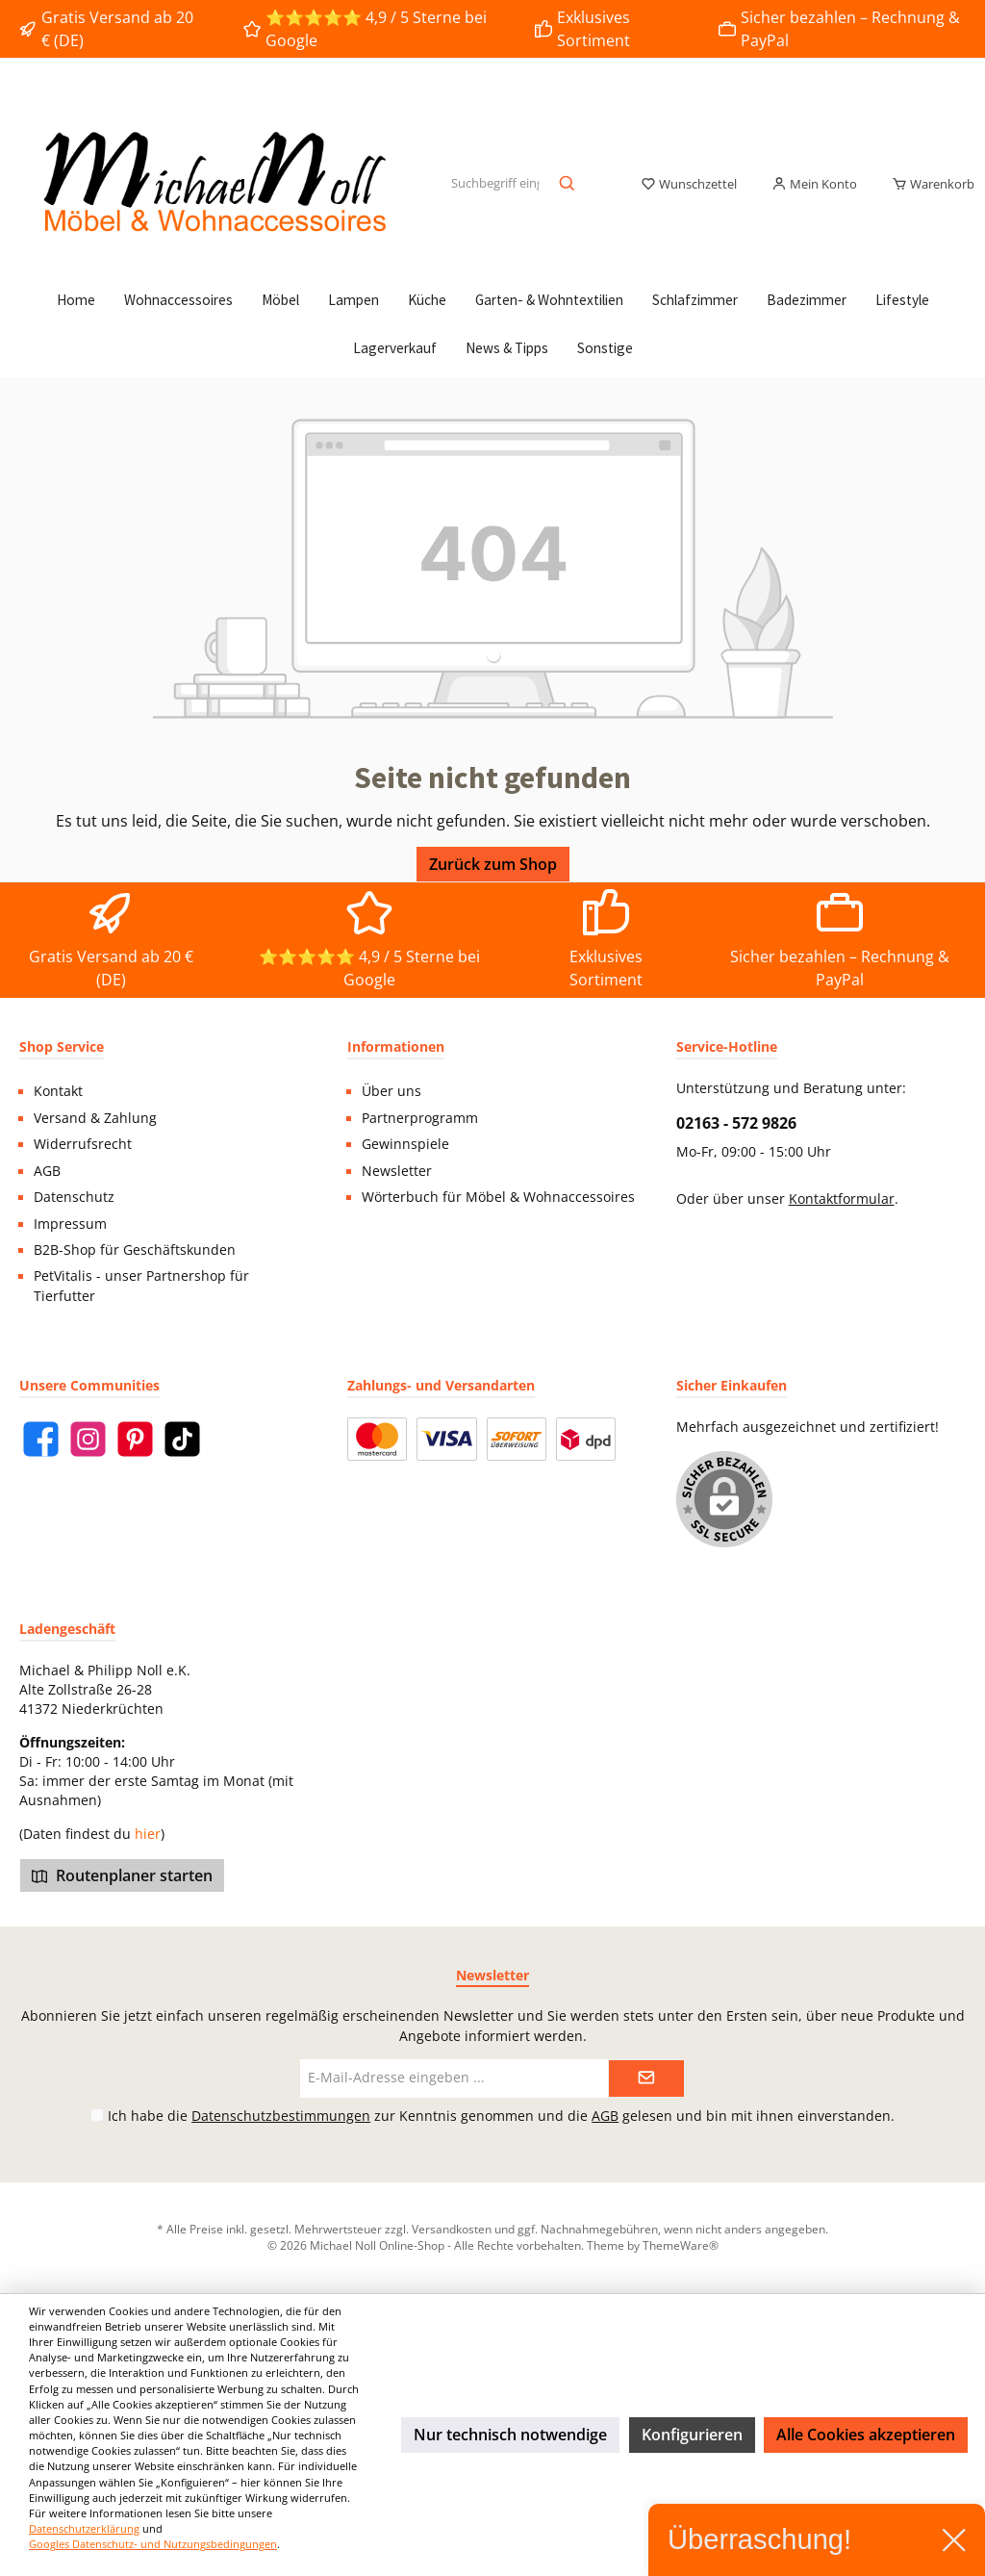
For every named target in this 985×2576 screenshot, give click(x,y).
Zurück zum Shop (493, 864)
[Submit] (646, 2078)
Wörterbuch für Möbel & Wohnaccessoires (498, 1197)
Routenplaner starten (122, 1875)
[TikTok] (182, 1439)
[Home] (76, 300)
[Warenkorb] (927, 185)
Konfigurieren (692, 2434)
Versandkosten (452, 2228)
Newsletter (397, 1171)
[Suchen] (568, 185)
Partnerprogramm (420, 1118)
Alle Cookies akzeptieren (865, 2434)
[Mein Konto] (814, 185)
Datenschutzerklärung (84, 2528)
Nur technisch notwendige (510, 2434)
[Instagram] (88, 1439)
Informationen (395, 1046)
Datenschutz (74, 1197)
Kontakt (58, 1091)
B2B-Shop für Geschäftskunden (135, 1250)
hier (148, 1834)
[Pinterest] (135, 1439)
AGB (47, 1171)
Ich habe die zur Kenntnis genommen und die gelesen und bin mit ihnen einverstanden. (501, 2115)
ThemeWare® (681, 2245)
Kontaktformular (842, 1199)
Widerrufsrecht (83, 1144)
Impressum (70, 1224)
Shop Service (61, 1046)
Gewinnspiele (405, 1144)
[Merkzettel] (688, 185)
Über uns (391, 1091)
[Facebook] (41, 1439)
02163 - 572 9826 (736, 1123)
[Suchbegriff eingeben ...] (494, 185)
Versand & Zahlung (95, 1118)
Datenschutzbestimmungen (280, 2115)
